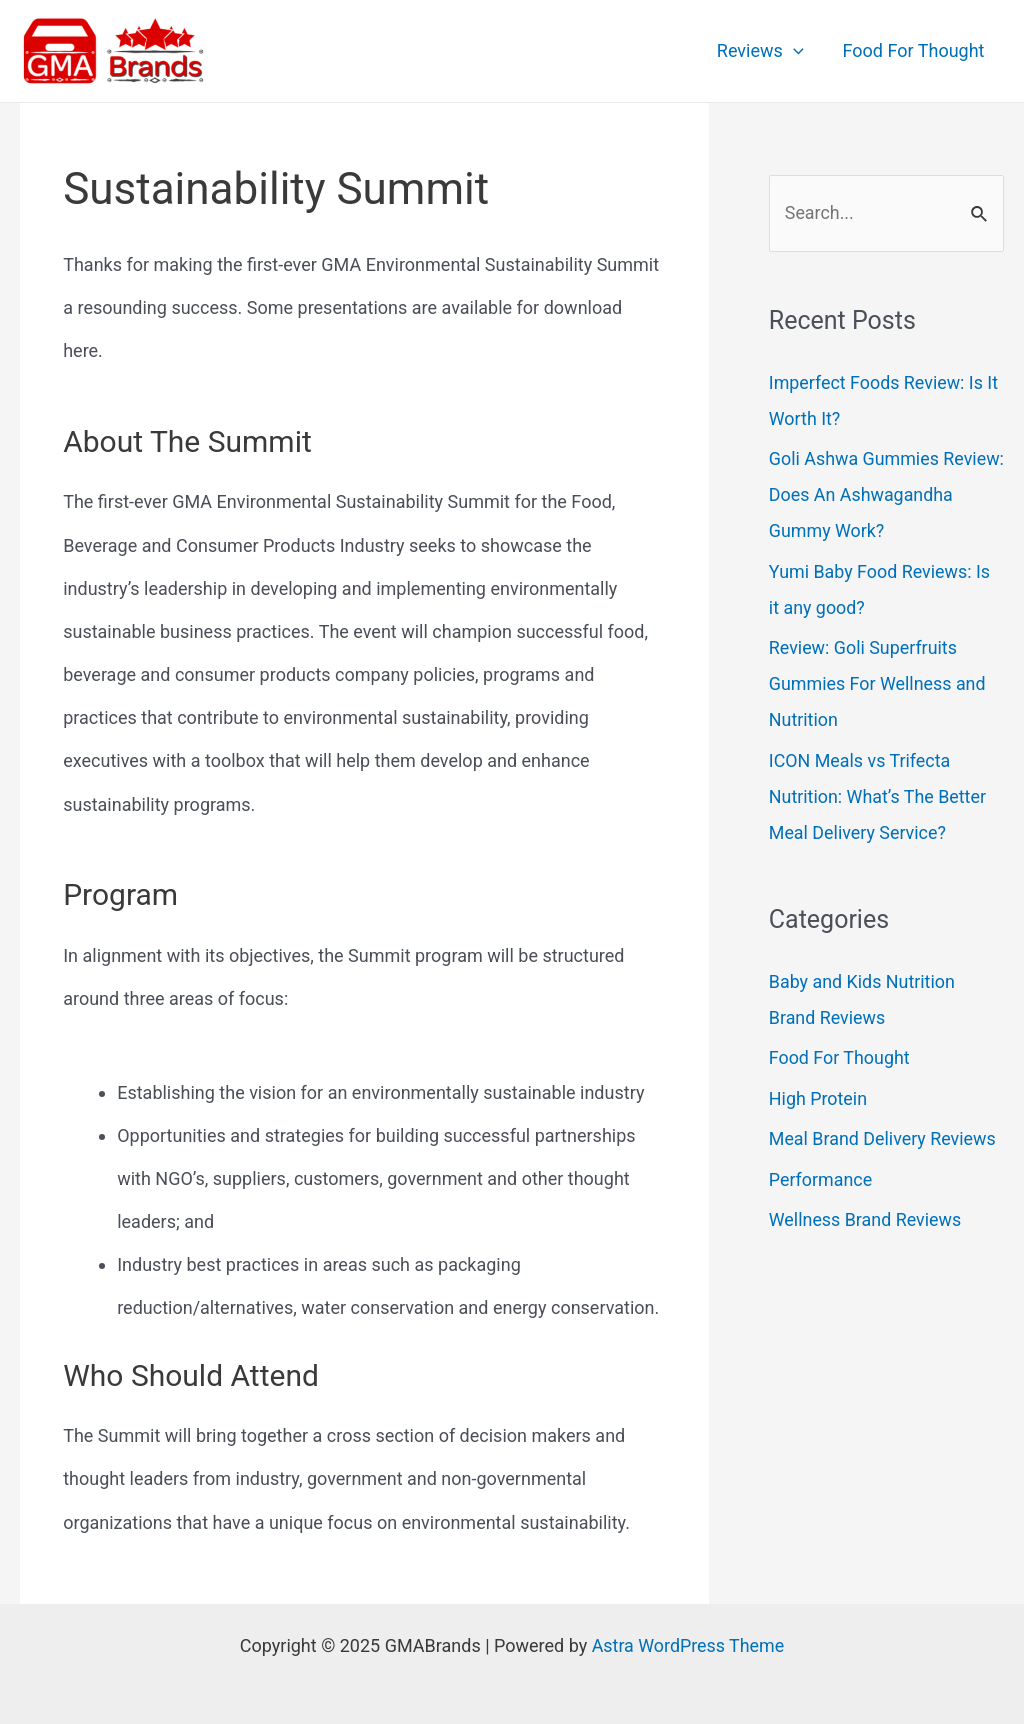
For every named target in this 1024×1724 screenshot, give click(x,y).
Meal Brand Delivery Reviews (883, 1138)
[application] (797, 51)
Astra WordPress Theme (688, 1645)
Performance (821, 1179)
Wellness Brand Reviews (866, 1219)
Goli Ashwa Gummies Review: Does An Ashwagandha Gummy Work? (886, 495)
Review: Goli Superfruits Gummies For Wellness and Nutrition (878, 684)
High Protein (818, 1098)
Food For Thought (915, 50)
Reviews (764, 51)
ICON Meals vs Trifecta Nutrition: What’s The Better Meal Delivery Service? (878, 796)
